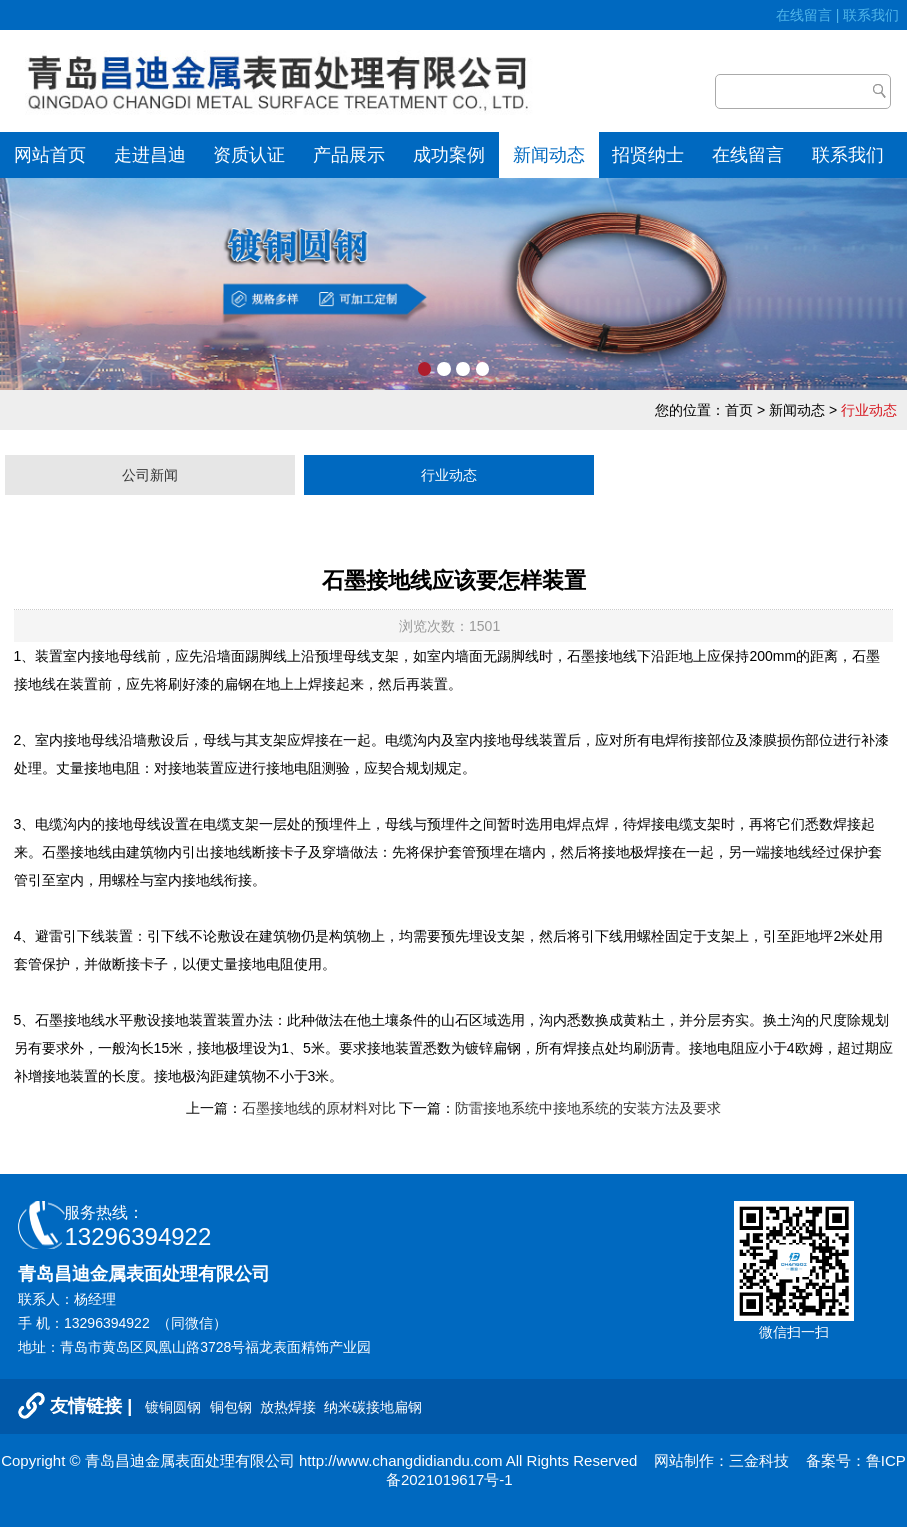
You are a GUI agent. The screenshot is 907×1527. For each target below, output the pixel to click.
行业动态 (449, 475)
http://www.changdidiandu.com (400, 1460)
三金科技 (759, 1460)
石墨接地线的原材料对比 (319, 1108)
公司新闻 (150, 475)
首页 (739, 410)
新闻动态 (549, 155)
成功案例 (449, 155)
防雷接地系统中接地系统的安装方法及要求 (588, 1108)
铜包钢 (233, 1407)
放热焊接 (290, 1407)
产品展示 (349, 155)
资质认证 (249, 155)
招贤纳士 (648, 155)
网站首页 (50, 155)
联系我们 (875, 15)
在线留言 (804, 15)
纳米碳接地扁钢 (373, 1407)
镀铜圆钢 (175, 1407)
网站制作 (684, 1460)
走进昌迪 (150, 155)
